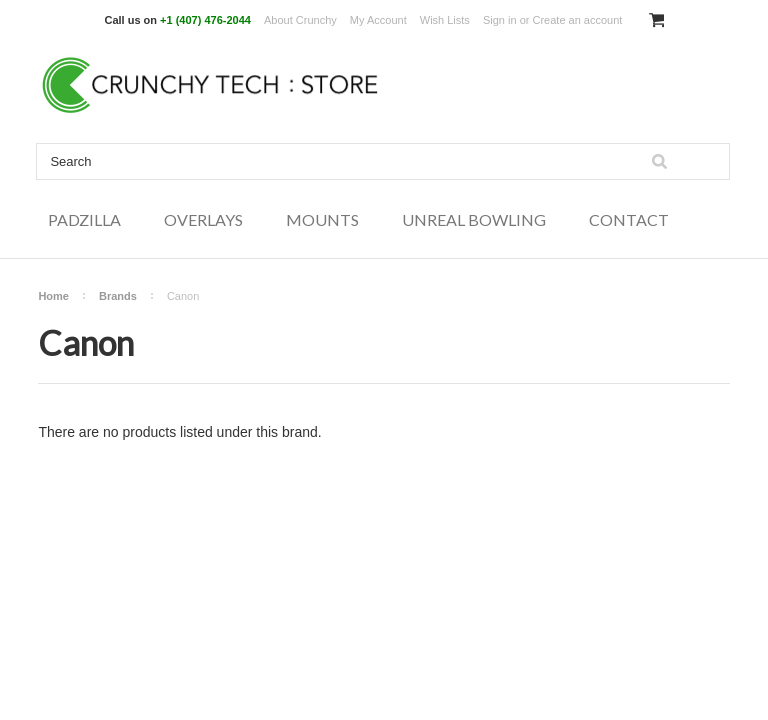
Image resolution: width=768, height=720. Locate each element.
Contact (629, 219)
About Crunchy (300, 20)
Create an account (577, 20)
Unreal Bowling (474, 219)
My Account (378, 20)
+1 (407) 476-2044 (205, 20)
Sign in (500, 20)
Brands (118, 296)
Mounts (322, 219)
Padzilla (84, 219)
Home (53, 296)
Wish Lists (445, 20)
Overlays (203, 219)
